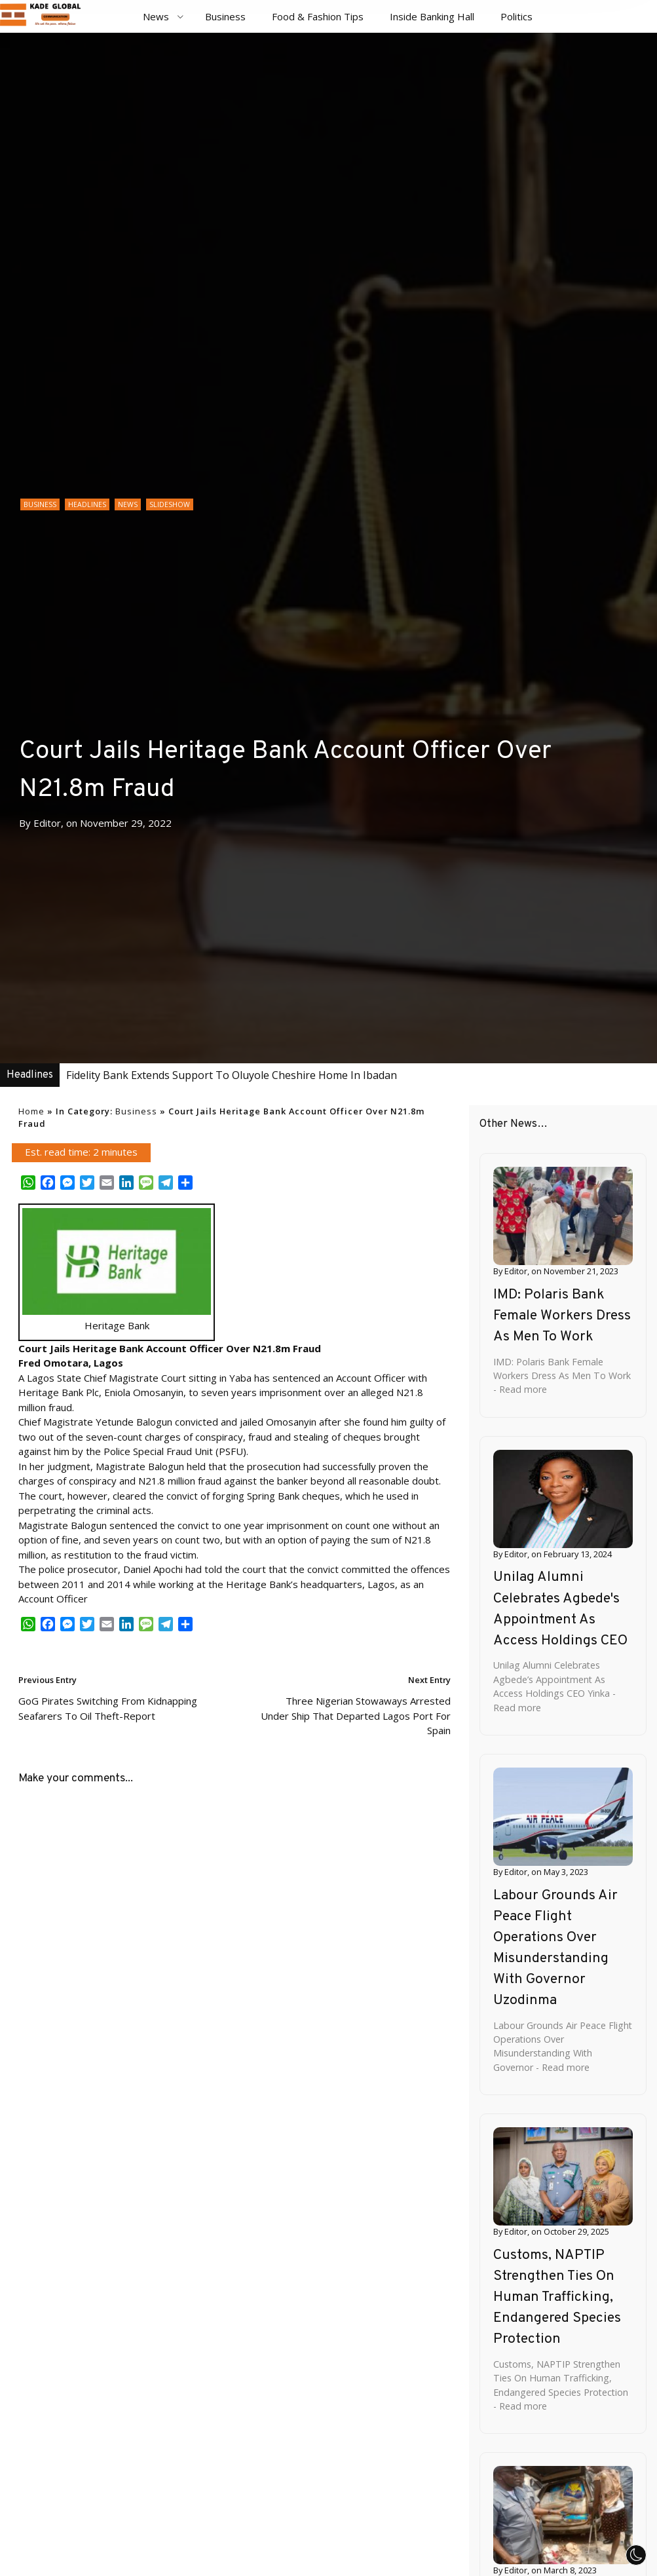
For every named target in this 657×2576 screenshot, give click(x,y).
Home (31, 1111)
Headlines (87, 504)
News (156, 16)
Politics (516, 16)
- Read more (520, 1389)
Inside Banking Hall (432, 16)
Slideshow (169, 504)
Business (225, 16)
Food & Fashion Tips (318, 16)
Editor (47, 822)
